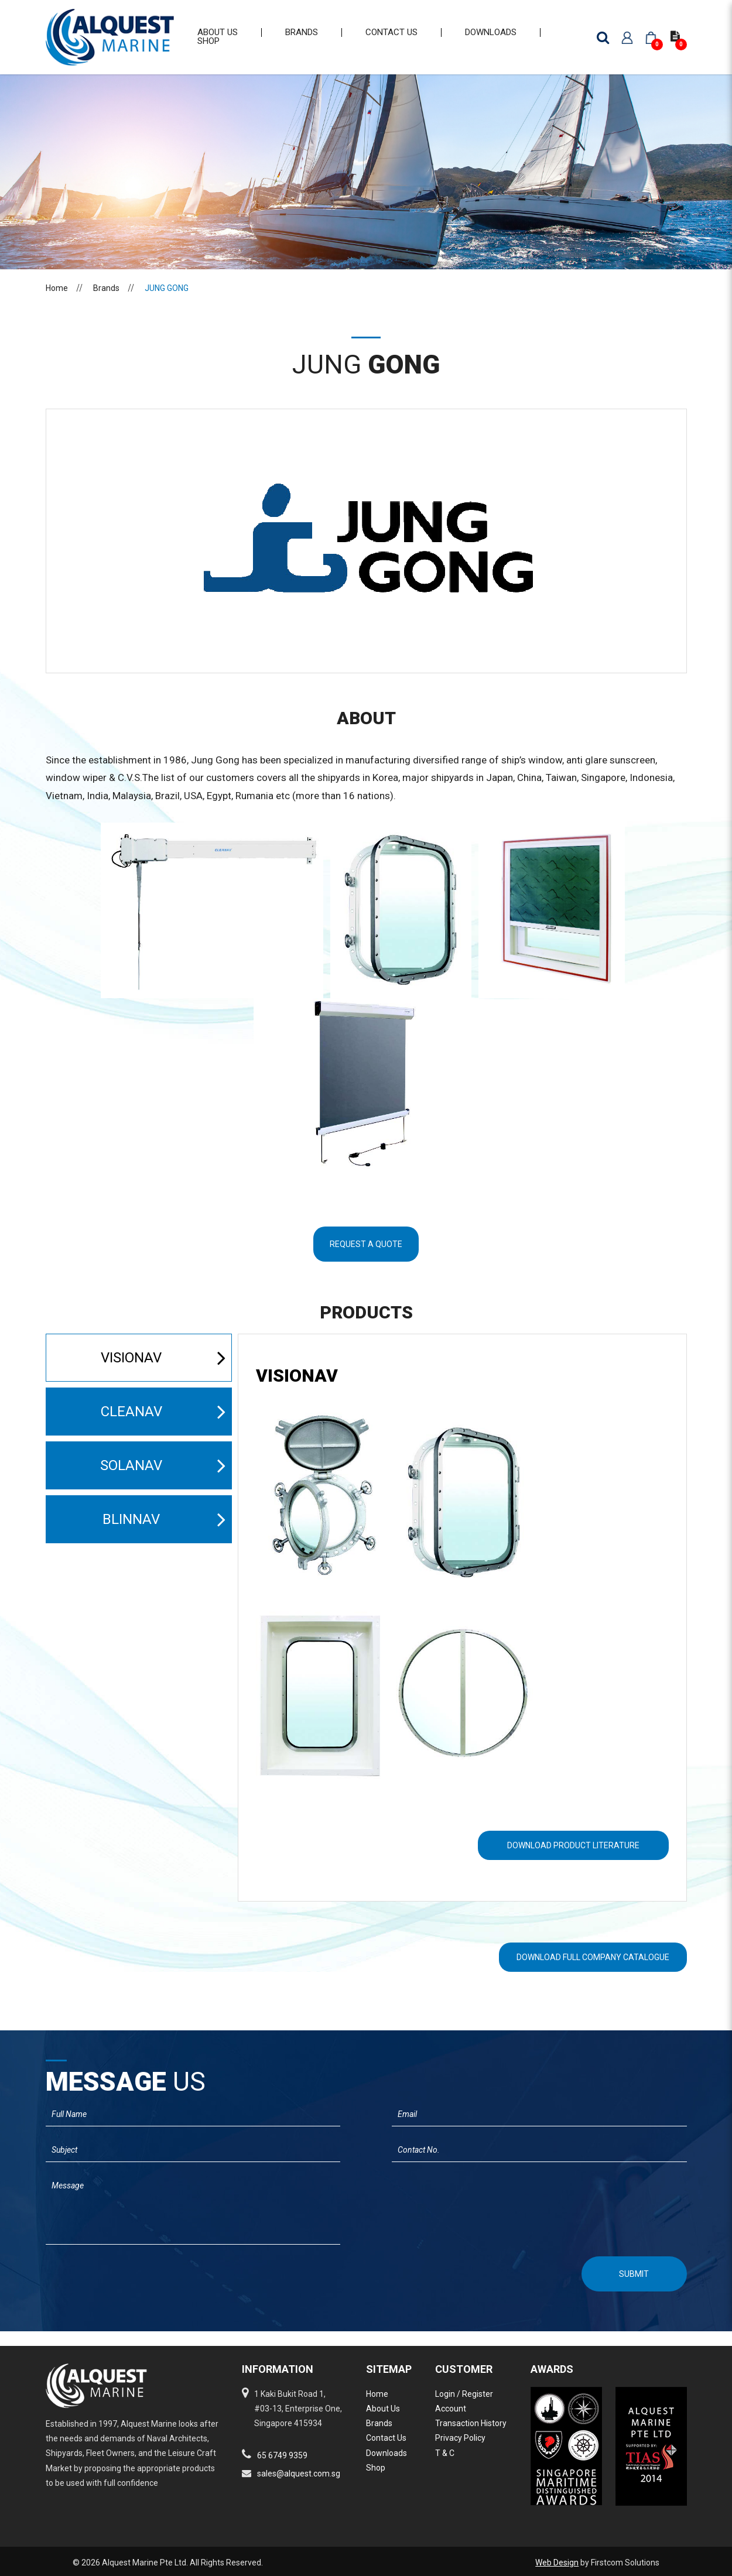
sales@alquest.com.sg (298, 2473)
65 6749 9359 (282, 2455)
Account (450, 2408)
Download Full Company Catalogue (592, 1971)
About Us (383, 2408)
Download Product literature (573, 1860)
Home (57, 302)
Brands (106, 302)
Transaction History (471, 2423)
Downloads (386, 2453)
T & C (444, 2453)
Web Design (557, 2562)
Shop (375, 2467)
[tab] (462, 1390)
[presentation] (108, 2287)
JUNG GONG (167, 302)
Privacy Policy (460, 2438)
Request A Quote (366, 1258)
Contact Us (386, 2438)
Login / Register (464, 2394)
